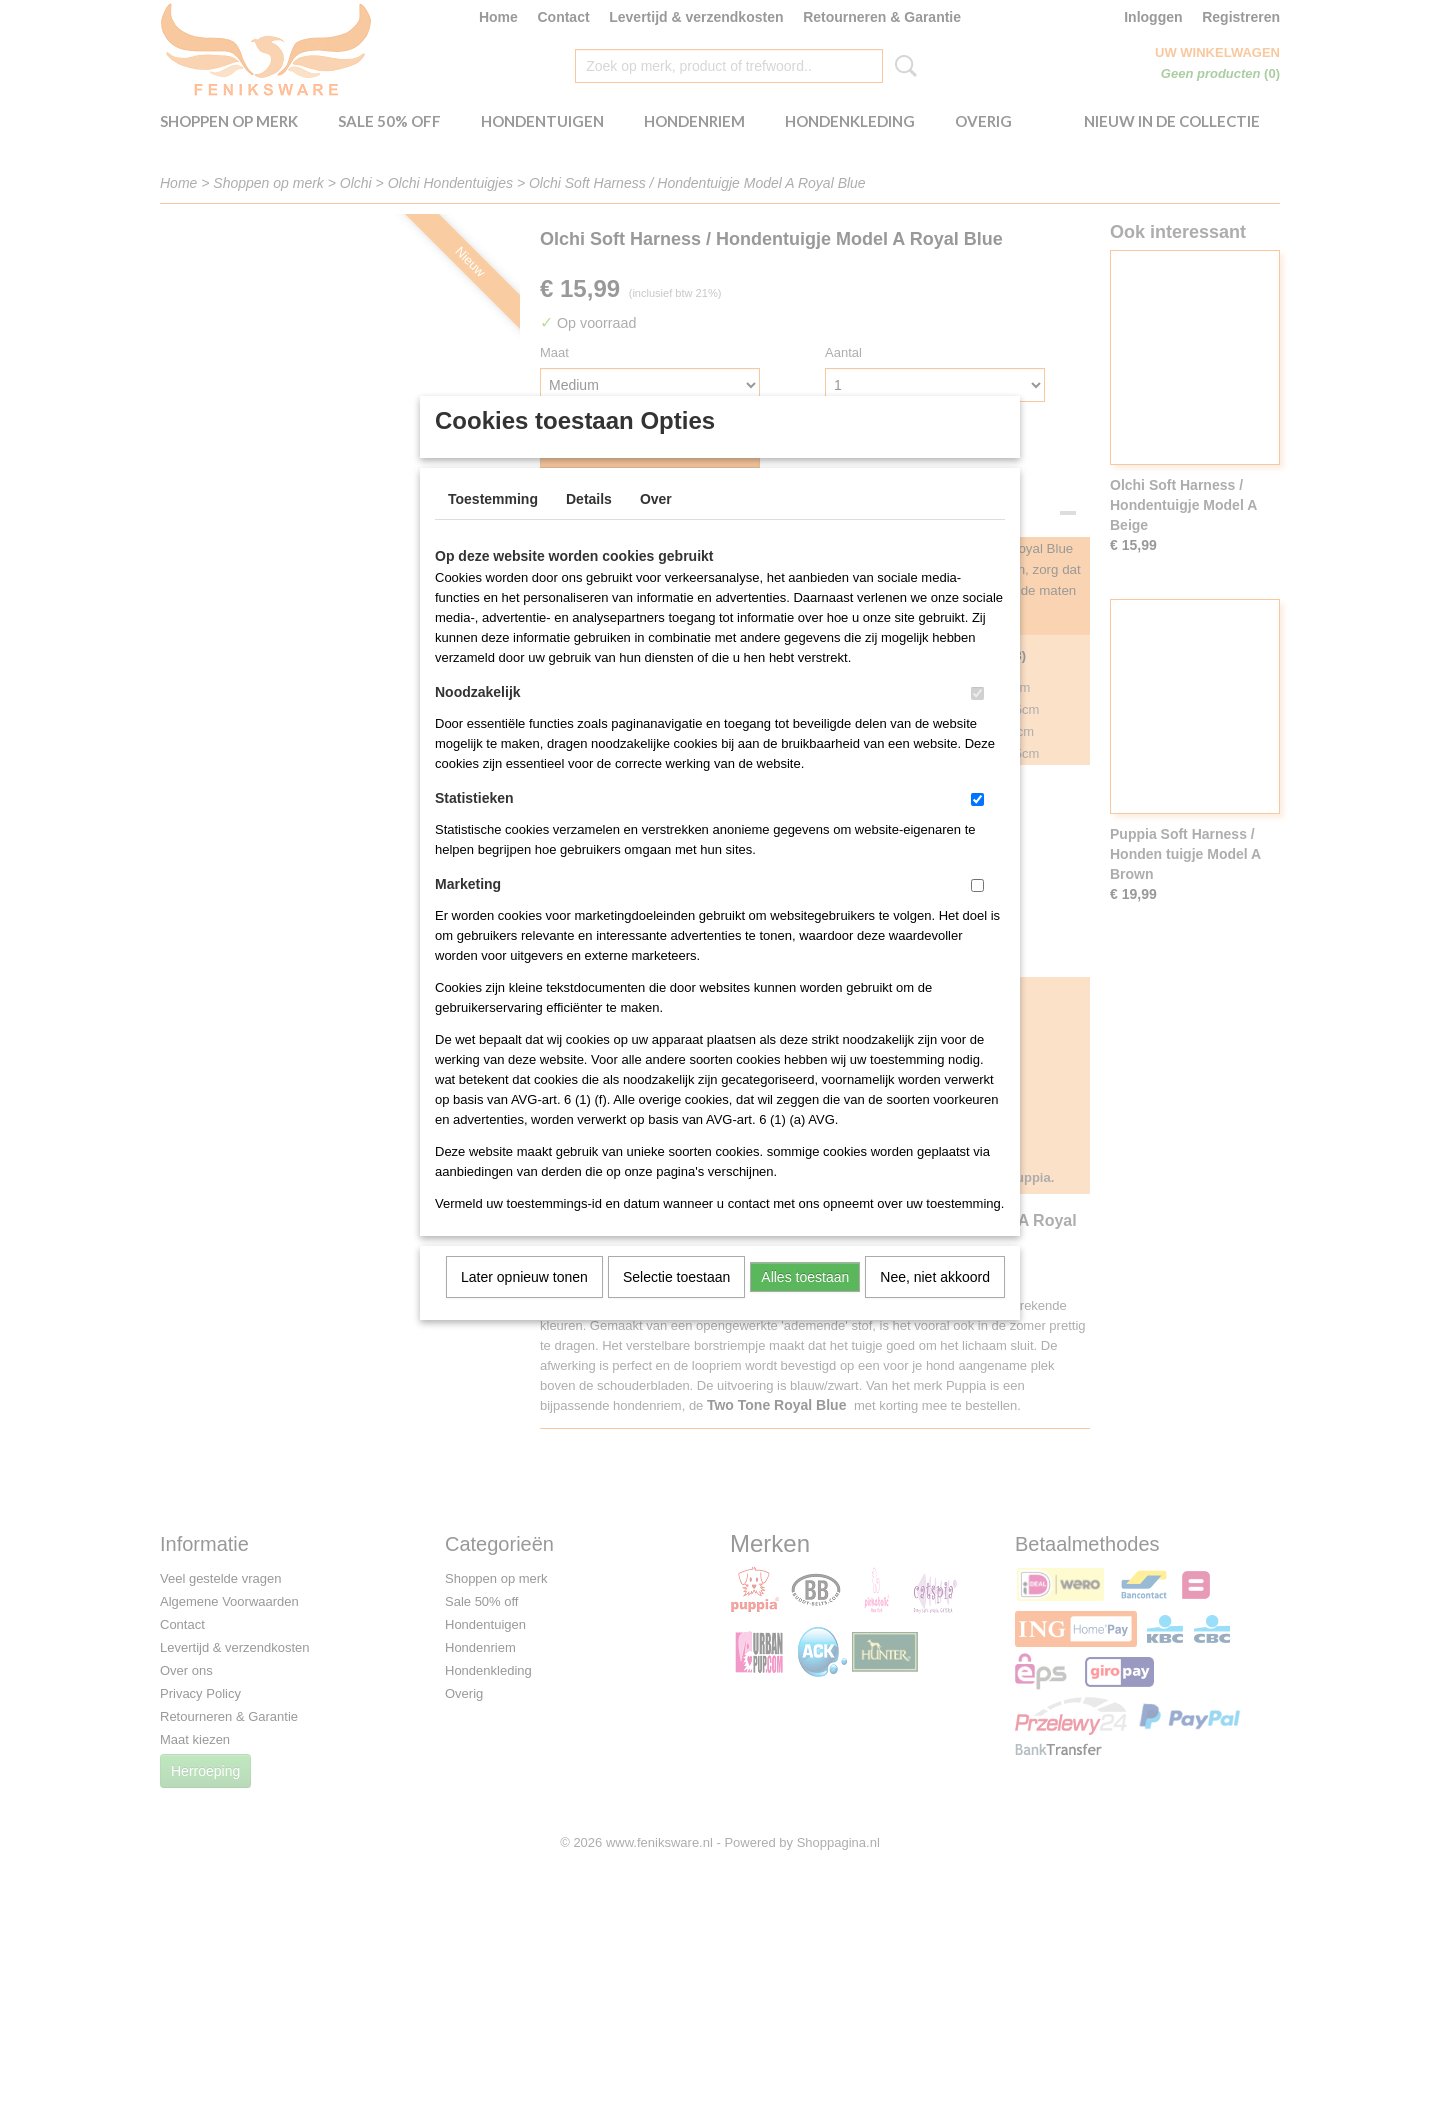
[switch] (977, 719)
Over (656, 525)
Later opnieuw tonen (524, 1303)
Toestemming (493, 525)
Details (589, 525)
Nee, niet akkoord (935, 1303)
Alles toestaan (805, 1303)
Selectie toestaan (676, 1303)
